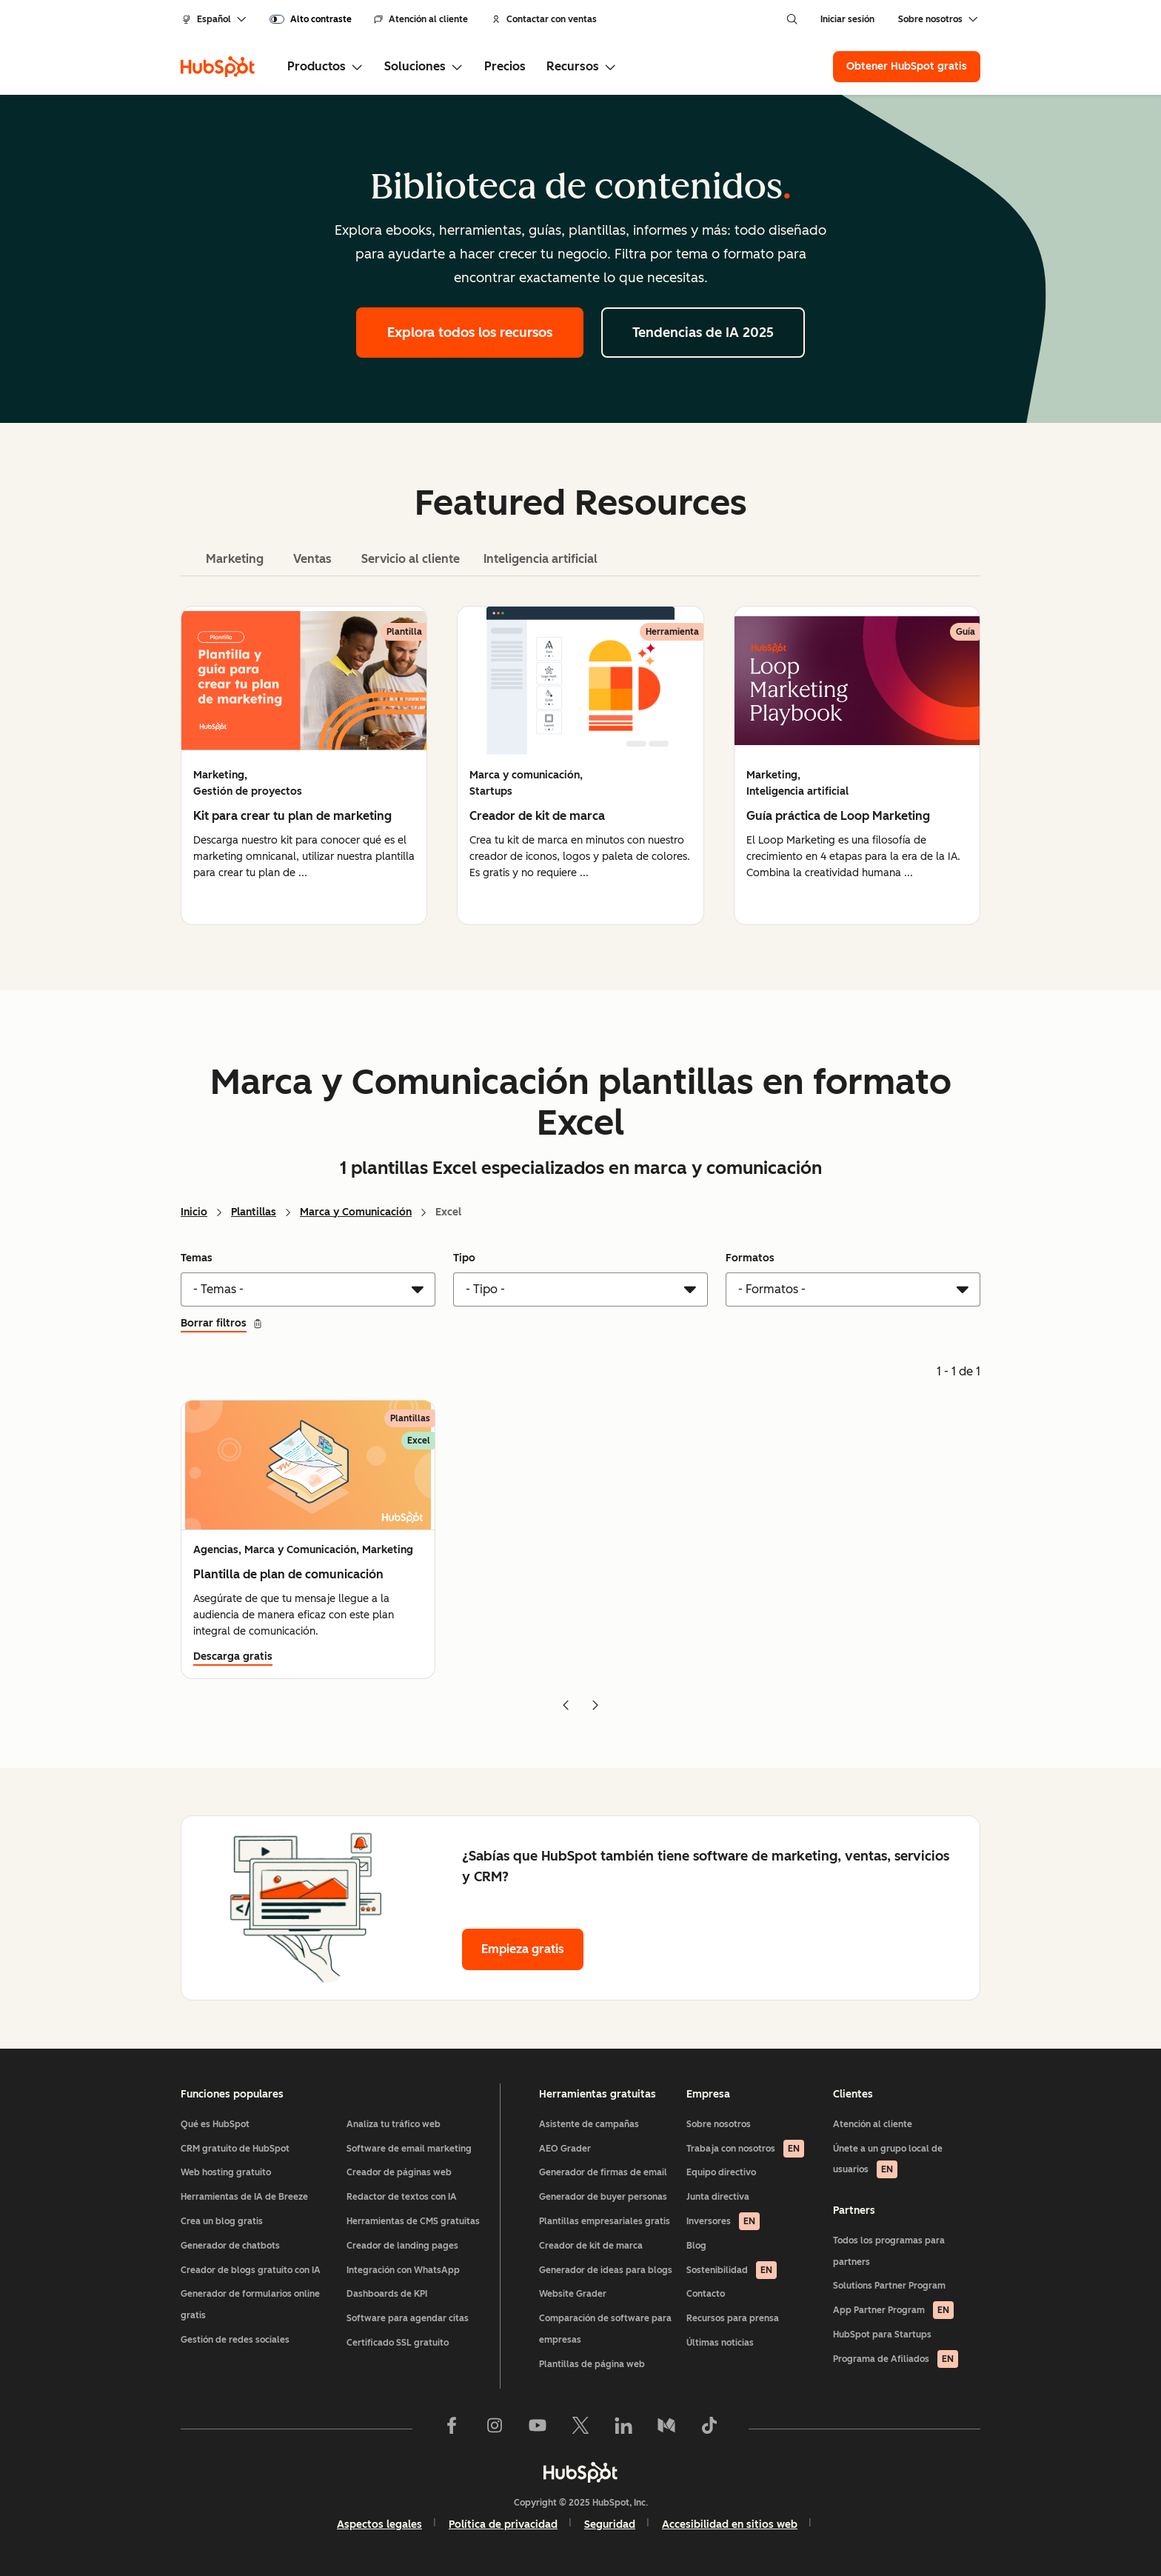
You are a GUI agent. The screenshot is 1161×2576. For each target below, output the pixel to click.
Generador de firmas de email (603, 2172)
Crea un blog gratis (222, 2221)
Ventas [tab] (312, 559)
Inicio (194, 1212)
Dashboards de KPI (387, 2294)
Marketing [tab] (235, 559)
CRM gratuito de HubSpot (235, 2148)
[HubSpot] (218, 67)
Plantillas (253, 1212)
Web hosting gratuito (226, 2172)
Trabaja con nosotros (745, 2149)
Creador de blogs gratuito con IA (251, 2270)
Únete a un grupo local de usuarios (888, 2161)
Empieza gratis (522, 1949)
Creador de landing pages (402, 2245)
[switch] (311, 19)
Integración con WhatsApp (403, 2270)
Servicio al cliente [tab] (410, 559)
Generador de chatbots (230, 2245)
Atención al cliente (421, 19)
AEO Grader (565, 2148)
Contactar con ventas (544, 19)
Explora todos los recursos (469, 332)
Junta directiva (717, 2197)
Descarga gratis (232, 1656)
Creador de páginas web (399, 2172)
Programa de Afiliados (895, 2359)
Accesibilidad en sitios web (729, 2524)
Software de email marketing (409, 2148)
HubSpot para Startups (882, 2334)
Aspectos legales (379, 2524)
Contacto (705, 2294)
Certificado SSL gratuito (398, 2343)
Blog (696, 2245)
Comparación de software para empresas (605, 2329)
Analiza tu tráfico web (394, 2124)
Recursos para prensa (732, 2318)
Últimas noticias (720, 2343)
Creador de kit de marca (591, 2245)
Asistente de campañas (589, 2124)
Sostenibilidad (731, 2270)
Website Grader (572, 2294)
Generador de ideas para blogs (605, 2270)
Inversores (723, 2221)
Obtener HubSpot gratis (906, 66)
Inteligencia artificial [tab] (541, 559)
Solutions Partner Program (889, 2285)
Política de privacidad (503, 2524)
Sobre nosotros (718, 2124)
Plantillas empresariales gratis (604, 2221)
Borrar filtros (222, 1323)
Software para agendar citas (408, 2318)
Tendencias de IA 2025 (703, 332)
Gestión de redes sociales (235, 2340)
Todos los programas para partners (889, 2251)
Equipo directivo (721, 2172)
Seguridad (609, 2524)
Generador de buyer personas (603, 2197)
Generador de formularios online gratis (250, 2304)
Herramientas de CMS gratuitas (413, 2221)
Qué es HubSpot (215, 2124)
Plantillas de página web (592, 2364)
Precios (505, 66)
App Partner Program (893, 2310)
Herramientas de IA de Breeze (244, 2197)
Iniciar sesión (847, 19)
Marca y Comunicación (356, 1212)
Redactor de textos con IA (402, 2197)
